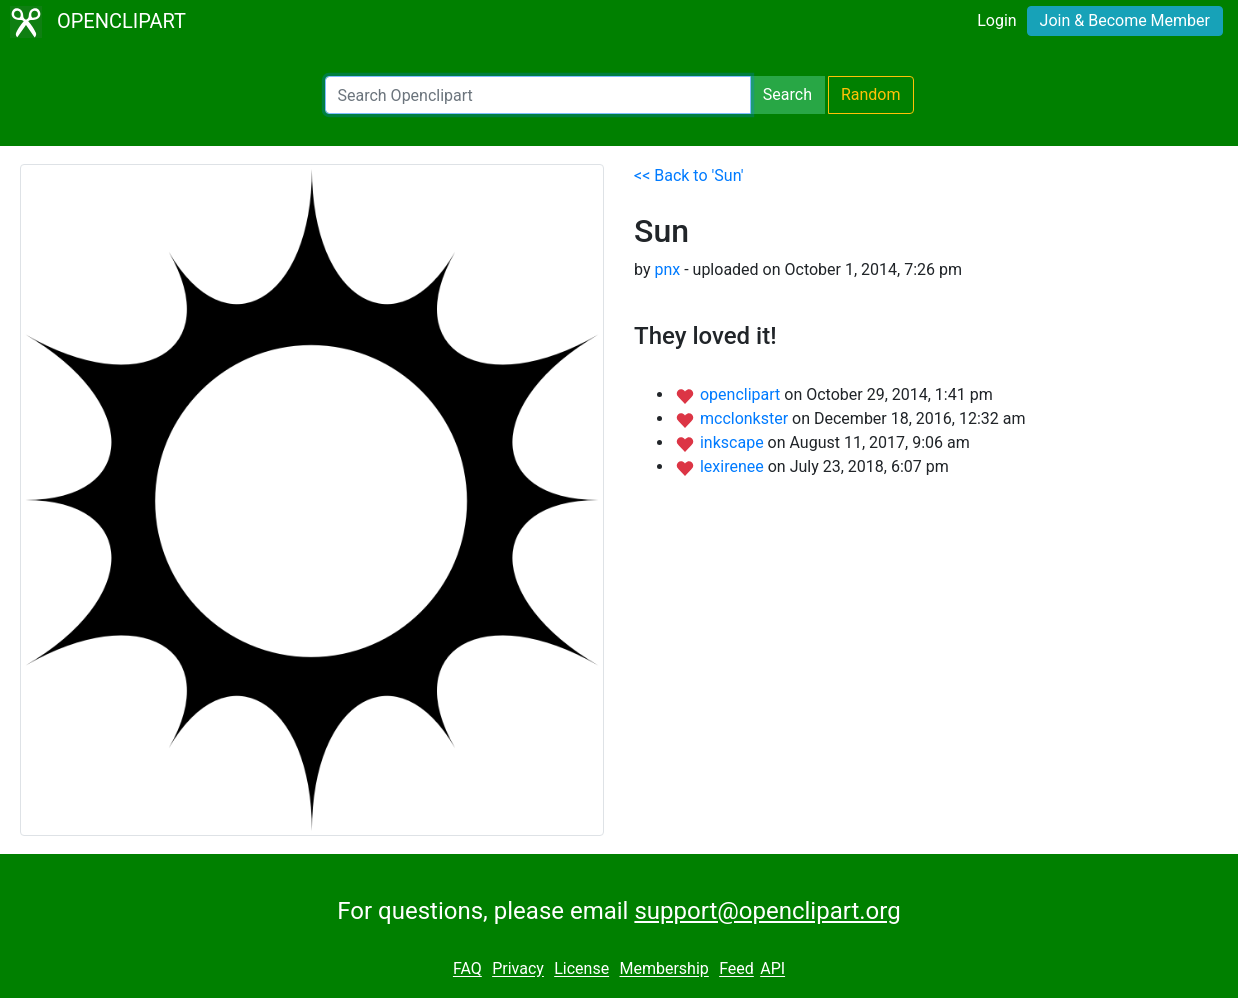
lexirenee (734, 466)
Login (996, 20)
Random (871, 94)
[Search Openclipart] (538, 95)
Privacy (518, 969)
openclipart (742, 394)
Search (787, 94)
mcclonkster (746, 418)
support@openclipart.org (767, 911)
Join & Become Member (1125, 20)
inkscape (734, 442)
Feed (736, 969)
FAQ (467, 969)
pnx (667, 269)
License (581, 969)
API (772, 969)
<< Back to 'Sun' (688, 175)
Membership (663, 969)
